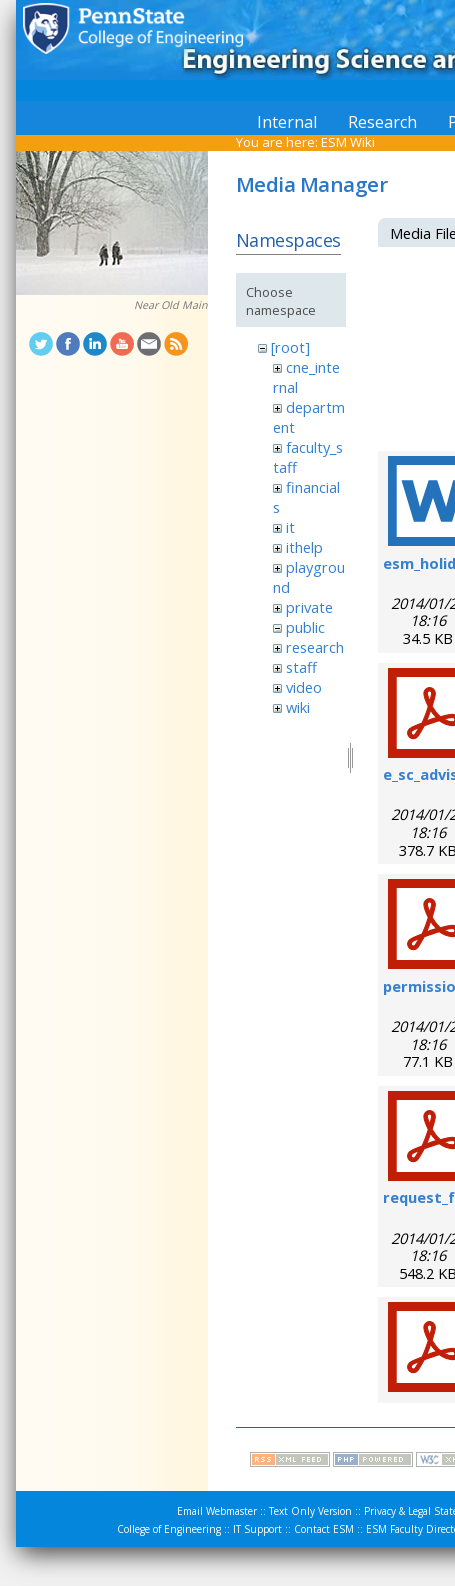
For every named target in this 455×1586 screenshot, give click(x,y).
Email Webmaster (217, 1511)
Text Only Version (310, 1511)
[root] (290, 347)
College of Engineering (169, 1529)
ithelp (304, 547)
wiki (298, 707)
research (315, 647)
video (304, 687)
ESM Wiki (348, 142)
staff (301, 667)
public (305, 627)
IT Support (257, 1529)
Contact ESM (324, 1529)
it (290, 527)
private (309, 607)
